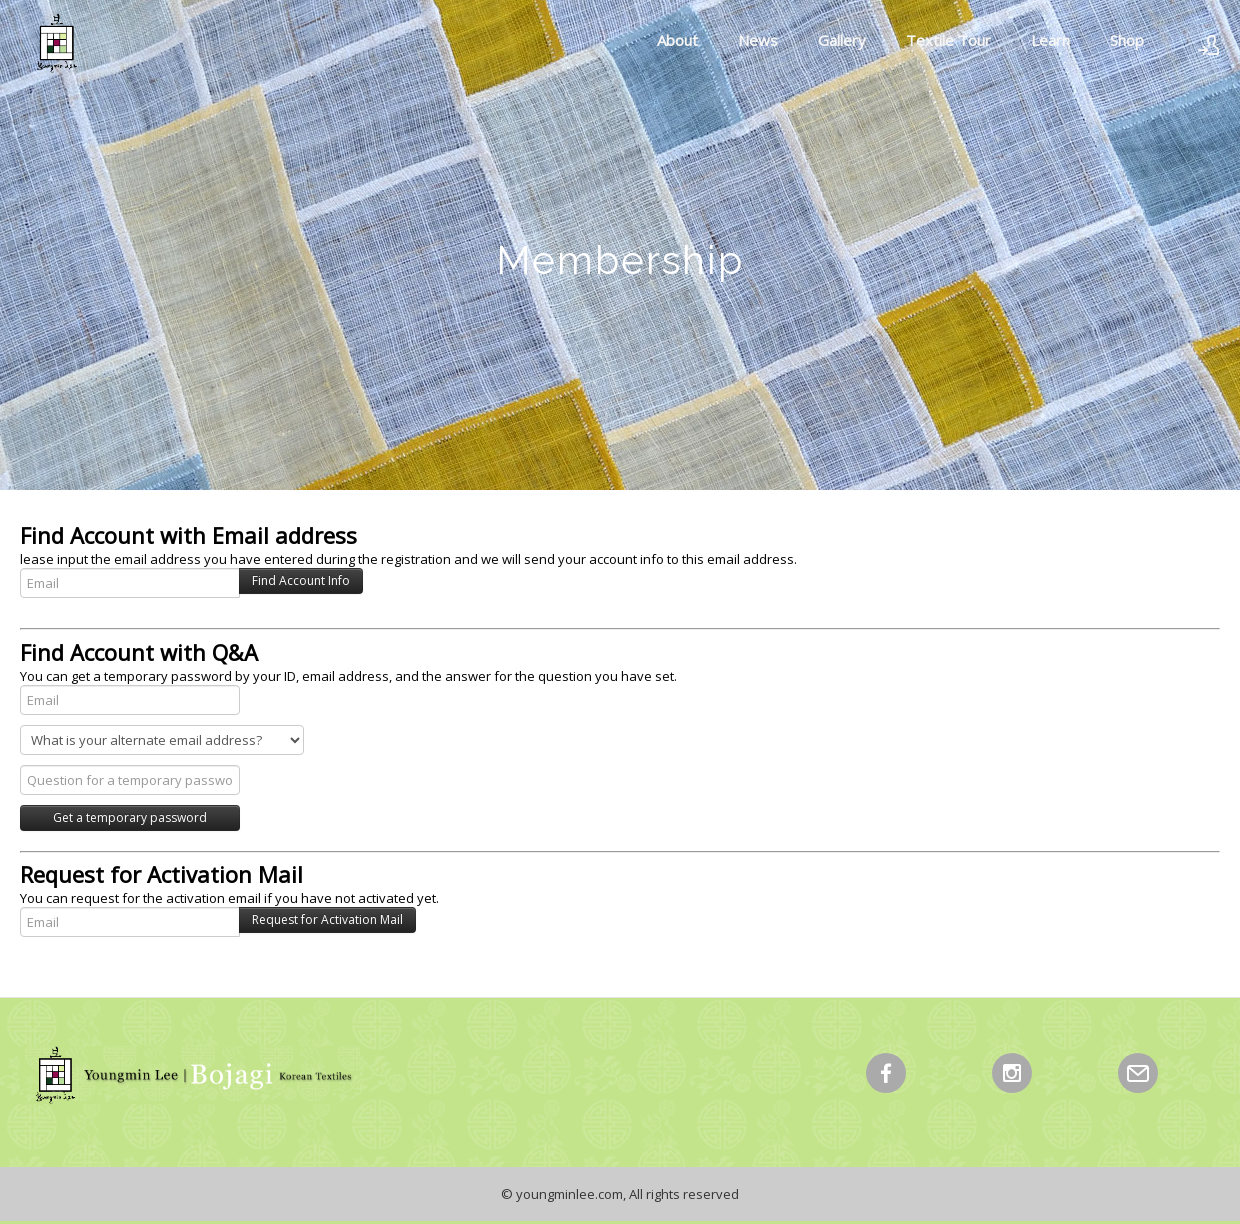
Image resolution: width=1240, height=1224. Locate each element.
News (758, 40)
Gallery (842, 40)
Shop (1127, 40)
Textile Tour (948, 40)
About (677, 40)
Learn (1050, 40)
